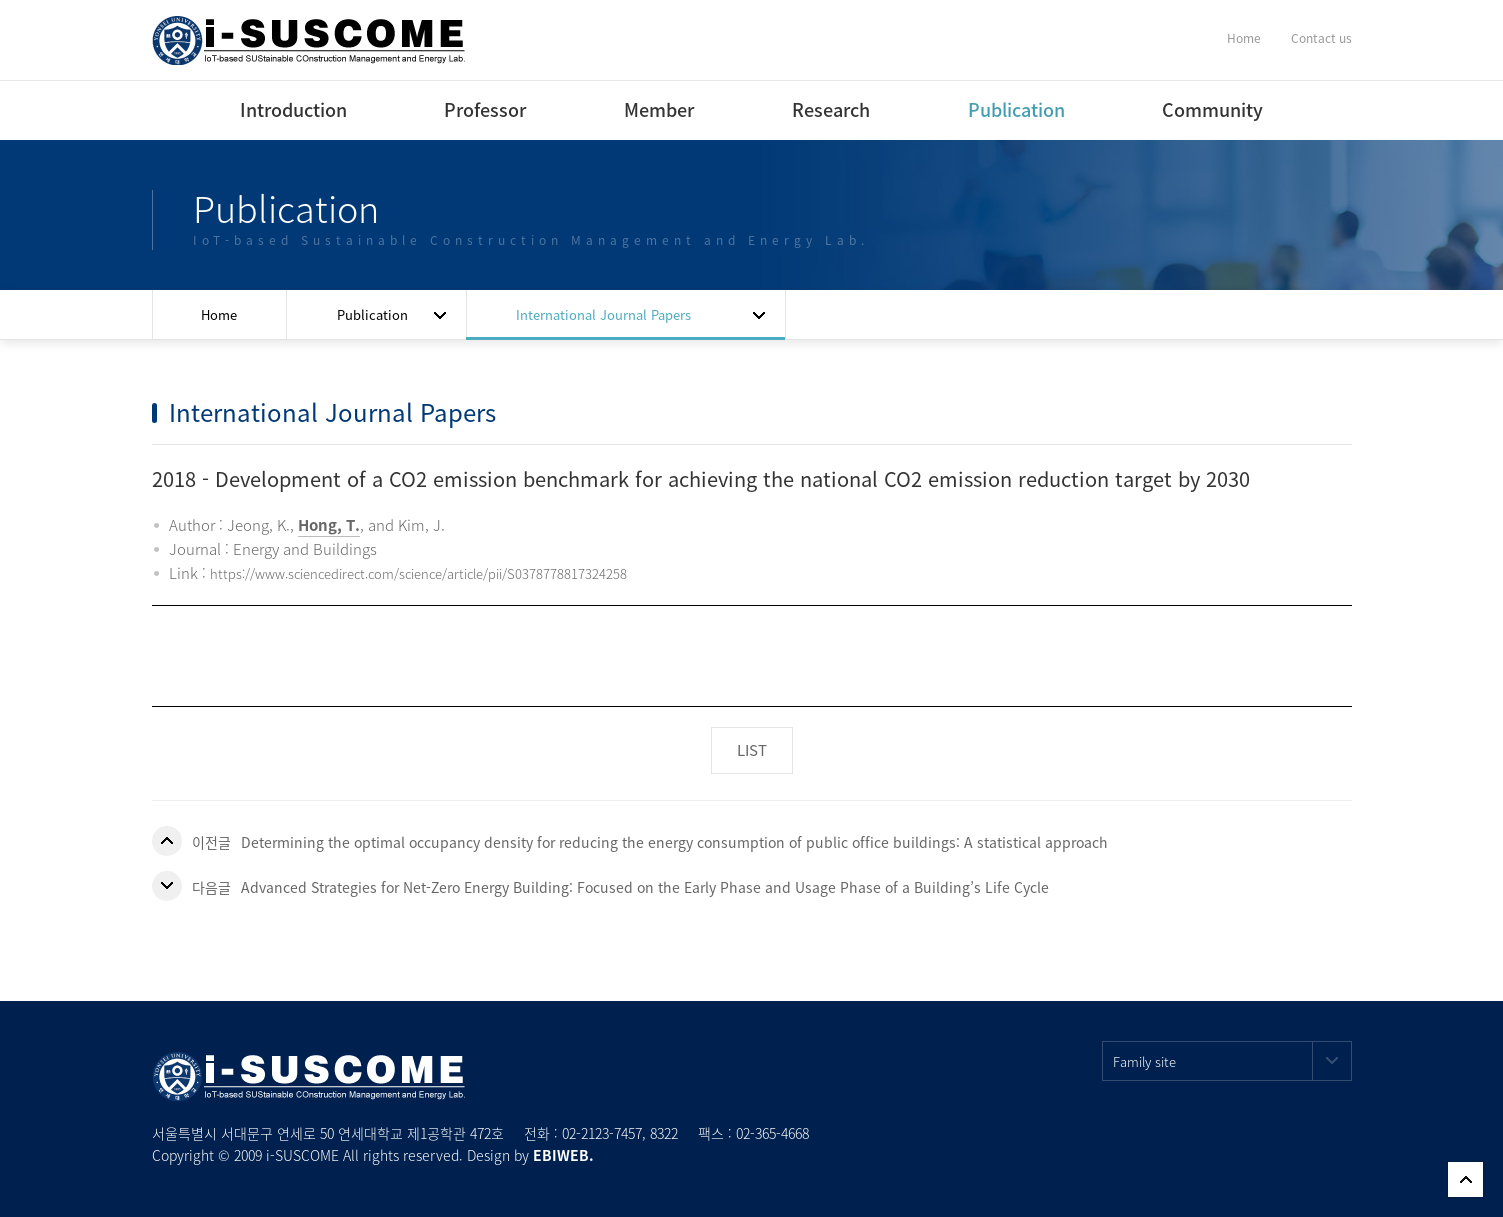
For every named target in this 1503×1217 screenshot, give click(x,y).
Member (659, 109)
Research (831, 109)
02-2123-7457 (602, 1133)
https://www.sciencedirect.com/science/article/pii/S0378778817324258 (418, 573)
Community (1212, 109)
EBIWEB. (563, 1155)
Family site (1232, 1061)
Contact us (1321, 38)
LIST (752, 750)
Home (1244, 38)
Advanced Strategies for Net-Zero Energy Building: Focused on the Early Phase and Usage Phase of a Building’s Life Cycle (645, 887)
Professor (485, 109)
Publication (1016, 109)
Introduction (293, 109)
